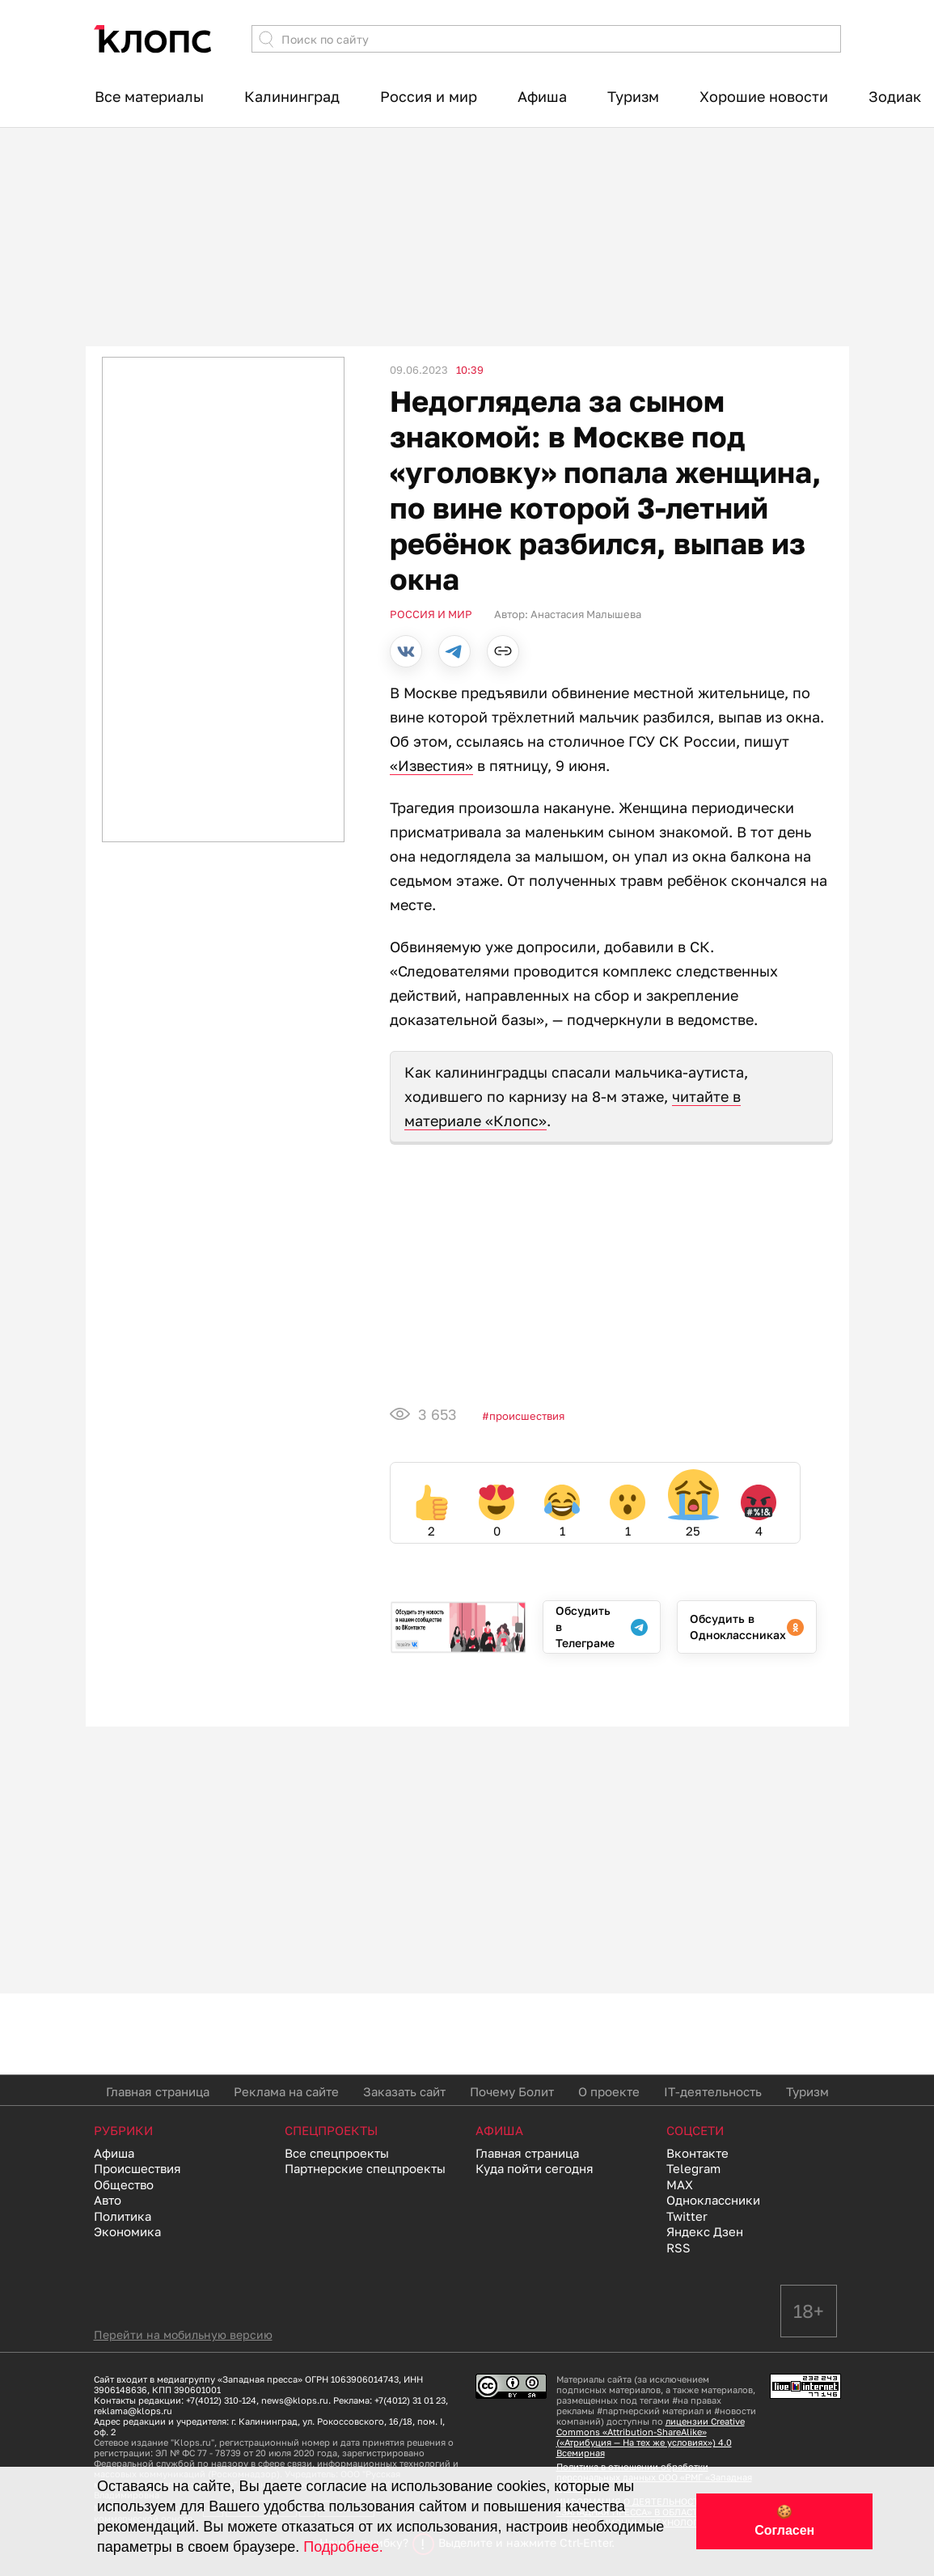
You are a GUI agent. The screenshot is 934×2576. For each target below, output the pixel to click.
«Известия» (431, 765)
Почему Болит (512, 2091)
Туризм (633, 96)
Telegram (693, 2168)
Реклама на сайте (286, 2091)
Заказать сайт (404, 2091)
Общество (124, 2184)
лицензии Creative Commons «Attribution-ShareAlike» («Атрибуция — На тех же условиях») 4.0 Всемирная (650, 2437)
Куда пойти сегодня (534, 2168)
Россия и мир (428, 96)
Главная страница (157, 2091)
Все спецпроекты (337, 2153)
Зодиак (894, 96)
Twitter (687, 2216)
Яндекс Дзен (704, 2231)
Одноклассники (713, 2200)
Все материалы (149, 96)
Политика (122, 2216)
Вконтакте (697, 2153)
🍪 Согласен (784, 2521)
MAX (679, 2184)
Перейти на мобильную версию (183, 2334)
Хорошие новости (763, 96)
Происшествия (526, 1415)
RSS (678, 2247)
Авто (107, 2200)
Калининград (292, 96)
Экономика (127, 2231)
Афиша (542, 96)
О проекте (609, 2091)
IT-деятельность (713, 2091)
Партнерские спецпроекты (365, 2168)
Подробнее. (342, 2547)
